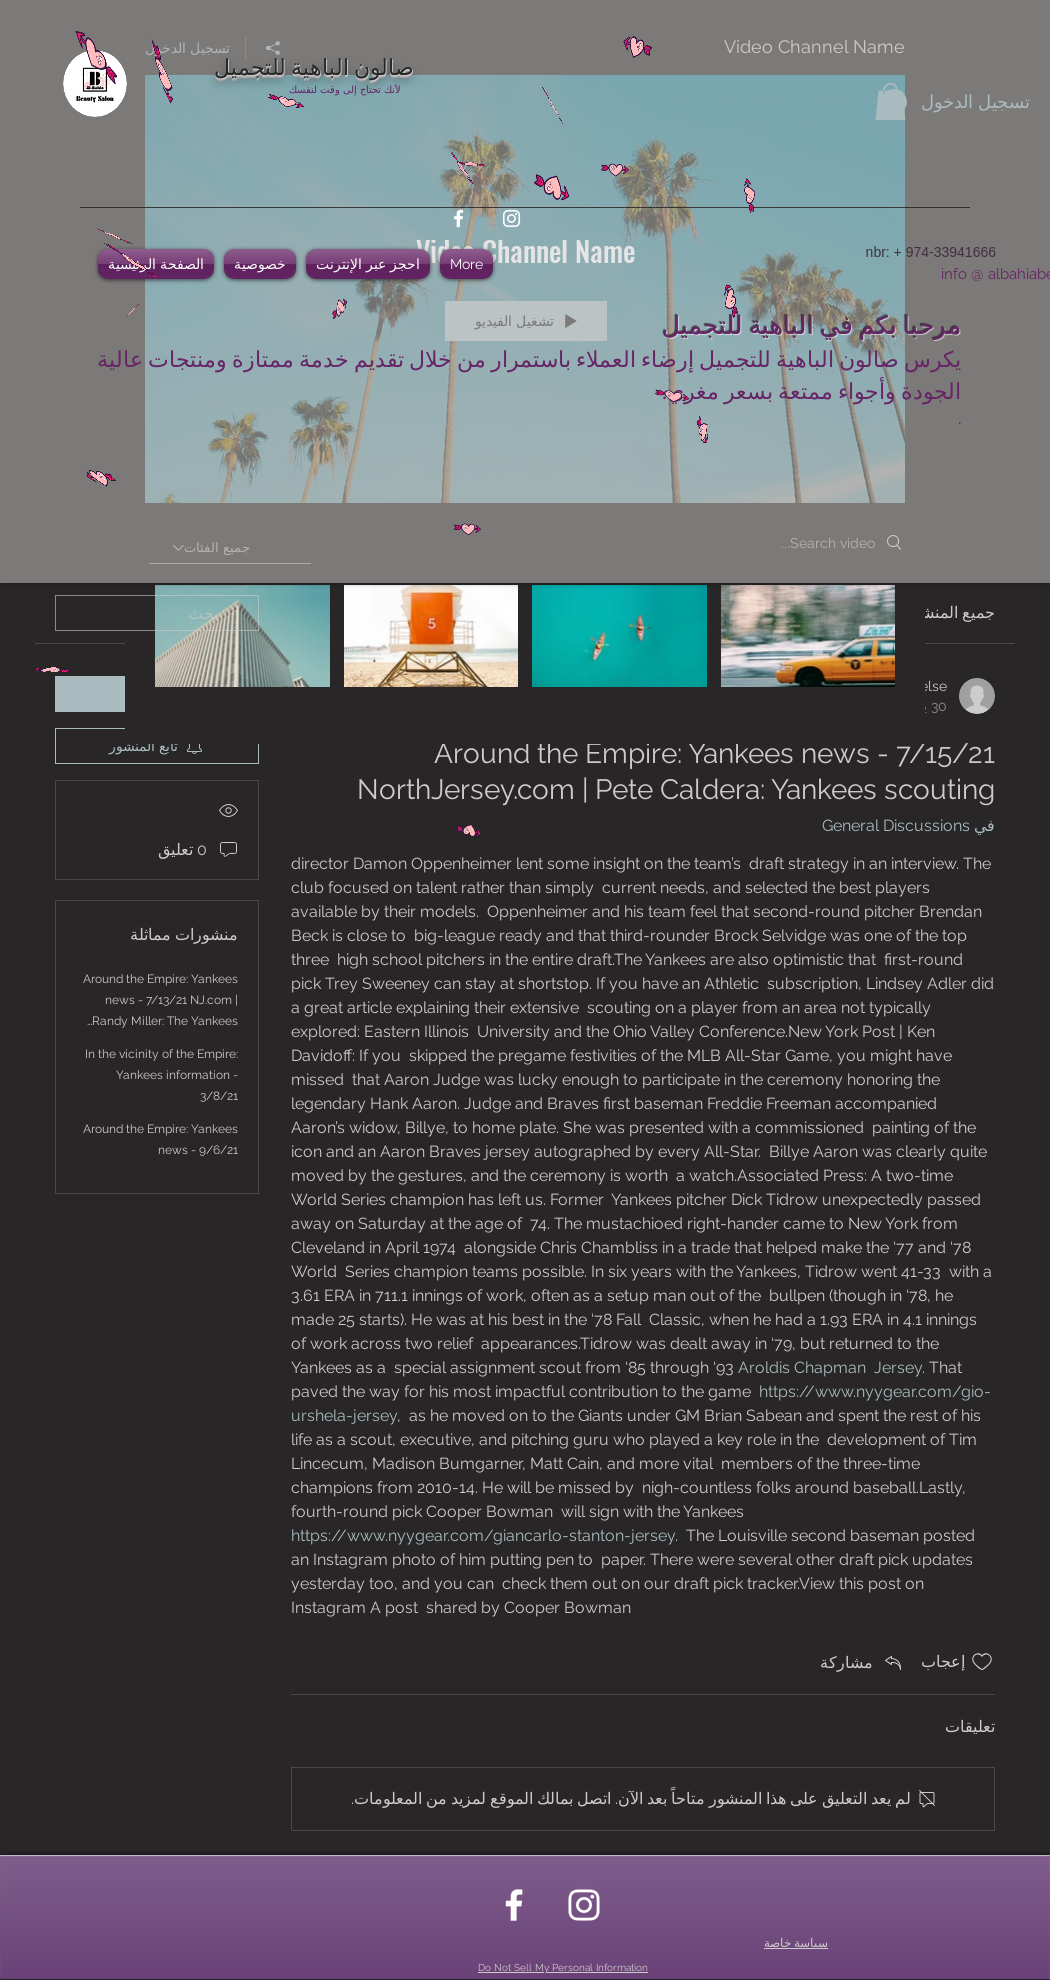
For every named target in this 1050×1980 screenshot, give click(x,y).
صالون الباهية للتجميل (314, 65)
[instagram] (511, 218)
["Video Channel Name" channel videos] (525, 650)
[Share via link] (862, 1662)
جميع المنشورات (940, 612)
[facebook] (458, 218)
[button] (890, 101)
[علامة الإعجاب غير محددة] (982, 1662)
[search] (157, 613)
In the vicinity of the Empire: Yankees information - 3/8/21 (161, 1075)
